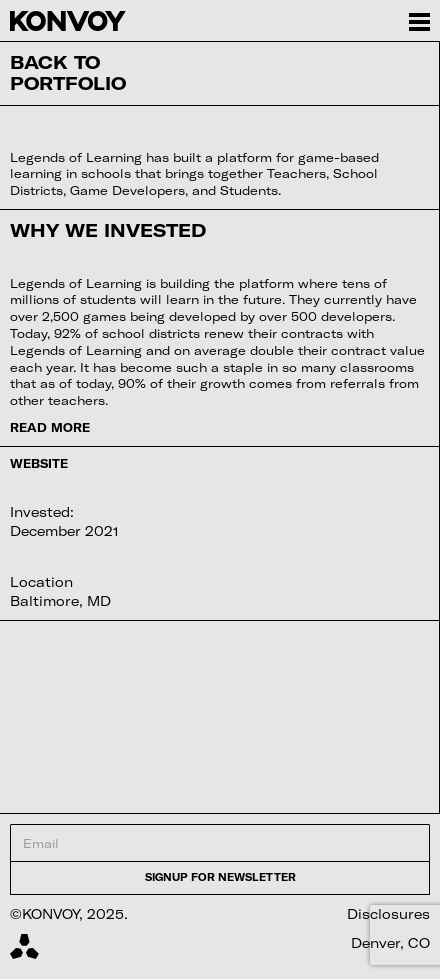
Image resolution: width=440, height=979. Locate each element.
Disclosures (388, 914)
